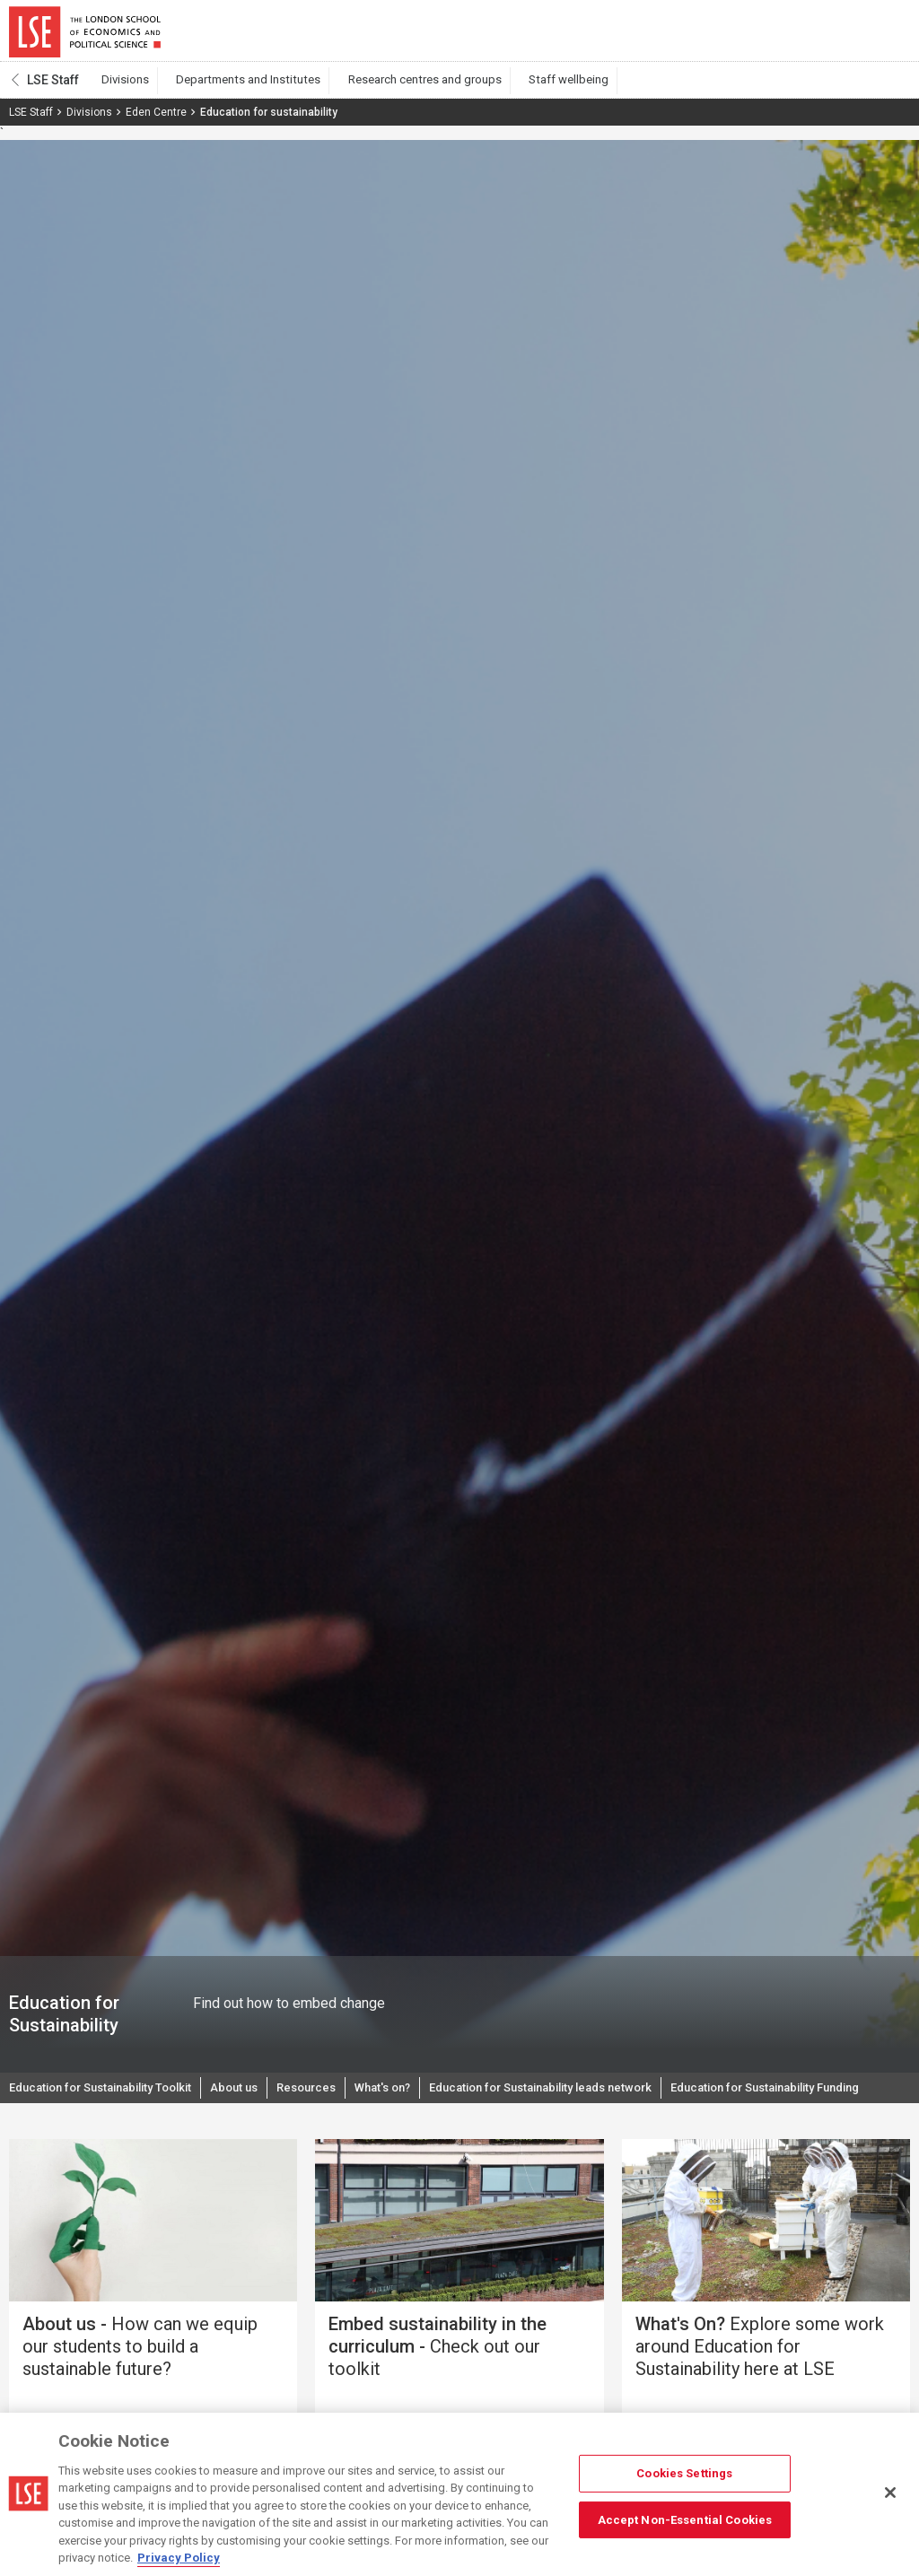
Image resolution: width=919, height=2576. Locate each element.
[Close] (890, 2492)
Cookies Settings (684, 2473)
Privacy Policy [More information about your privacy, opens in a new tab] (178, 2557)
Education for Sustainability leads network (590, 2100)
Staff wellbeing (514, 90)
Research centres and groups (387, 90)
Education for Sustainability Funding (115, 2136)
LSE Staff (53, 90)
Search (787, 36)
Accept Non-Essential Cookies (685, 2519)
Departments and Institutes (228, 90)
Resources (334, 2100)
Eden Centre (156, 123)
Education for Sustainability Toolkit (111, 2100)
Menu (885, 36)
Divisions (120, 90)
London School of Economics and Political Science (85, 36)
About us (257, 2100)
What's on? (416, 2100)
